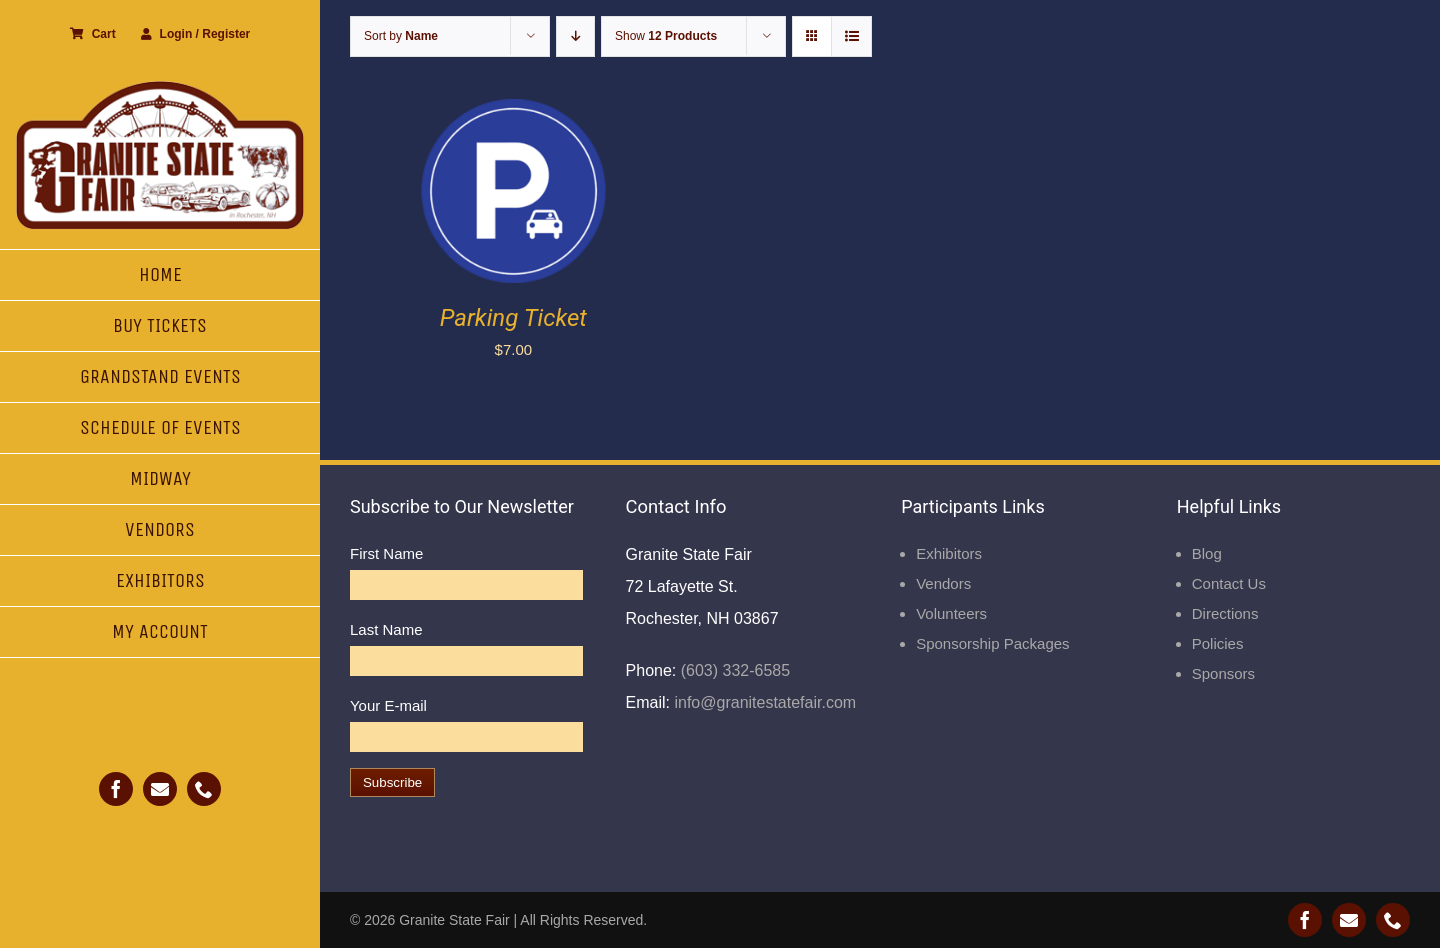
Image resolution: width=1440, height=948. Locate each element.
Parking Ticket (513, 318)
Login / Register (196, 34)
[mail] (160, 789)
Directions (1225, 613)
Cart (93, 34)
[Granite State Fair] (160, 87)
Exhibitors (949, 553)
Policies (1218, 643)
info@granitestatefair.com (763, 702)
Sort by (401, 36)
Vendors (943, 583)
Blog (1207, 553)
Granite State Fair (454, 920)
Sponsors (1223, 673)
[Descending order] (575, 36)
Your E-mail (388, 705)
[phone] (204, 789)
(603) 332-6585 (733, 670)
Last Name (386, 629)
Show (666, 36)
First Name (386, 553)
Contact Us (1229, 583)
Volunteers (951, 613)
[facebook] (116, 789)
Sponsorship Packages (992, 643)
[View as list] (851, 36)
